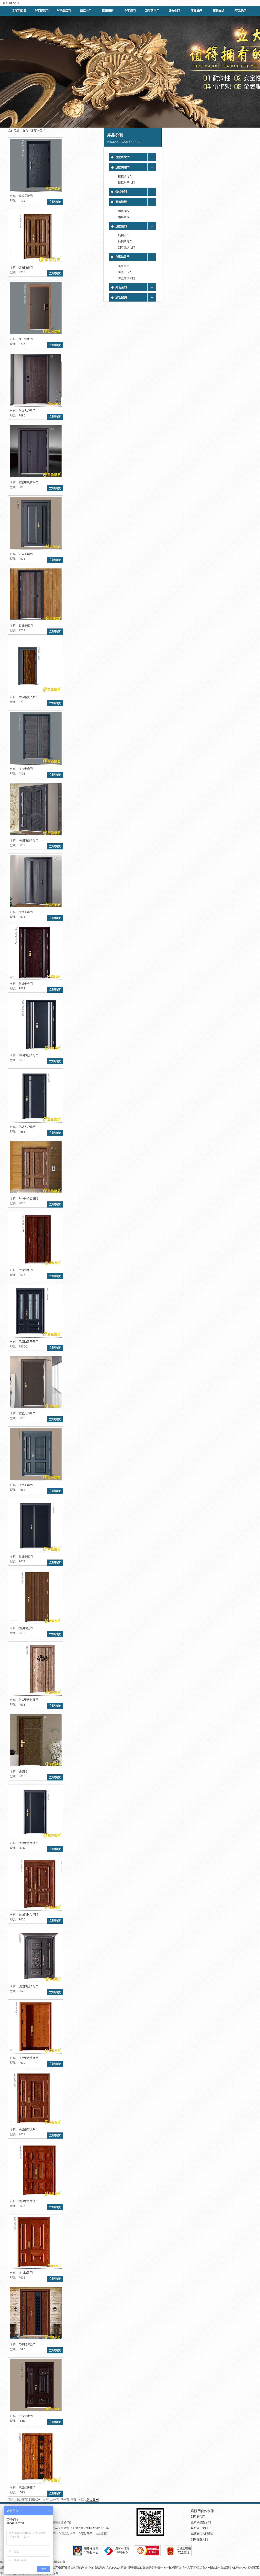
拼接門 (22, 1771)
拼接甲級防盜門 (28, 1843)
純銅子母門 (125, 241)
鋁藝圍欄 (123, 217)
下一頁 (65, 2499)
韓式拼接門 (25, 195)
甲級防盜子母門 (28, 840)
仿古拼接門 (25, 1270)
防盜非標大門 (126, 278)
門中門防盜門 (27, 2344)
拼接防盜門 (25, 1628)
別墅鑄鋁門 (63, 10)
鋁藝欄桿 (123, 211)
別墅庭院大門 (199, 2539)
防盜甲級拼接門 (28, 482)
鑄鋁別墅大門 (126, 182)
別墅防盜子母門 (28, 1986)
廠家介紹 (218, 10)
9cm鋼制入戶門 (28, 1914)
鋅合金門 (174, 10)
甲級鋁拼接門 (27, 2487)
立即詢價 (55, 201)
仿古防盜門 (25, 267)
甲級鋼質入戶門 (28, 697)
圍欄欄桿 (108, 10)
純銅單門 (123, 235)
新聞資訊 (196, 10)
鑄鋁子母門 (125, 176)
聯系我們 (240, 10)
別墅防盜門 (152, 10)
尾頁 (73, 2499)
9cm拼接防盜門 (28, 1198)
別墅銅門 (130, 10)
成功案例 (121, 297)
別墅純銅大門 (126, 247)
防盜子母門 (25, 553)
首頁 (25, 130)
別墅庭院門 (41, 10)
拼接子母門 (25, 768)
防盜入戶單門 (27, 410)
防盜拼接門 (25, 625)
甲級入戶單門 (27, 1126)
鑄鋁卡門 (85, 10)
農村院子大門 (199, 2528)
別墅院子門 (85, 2533)
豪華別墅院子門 (201, 2522)
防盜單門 (123, 266)
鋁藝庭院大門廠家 (202, 2533)
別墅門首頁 (19, 10)
